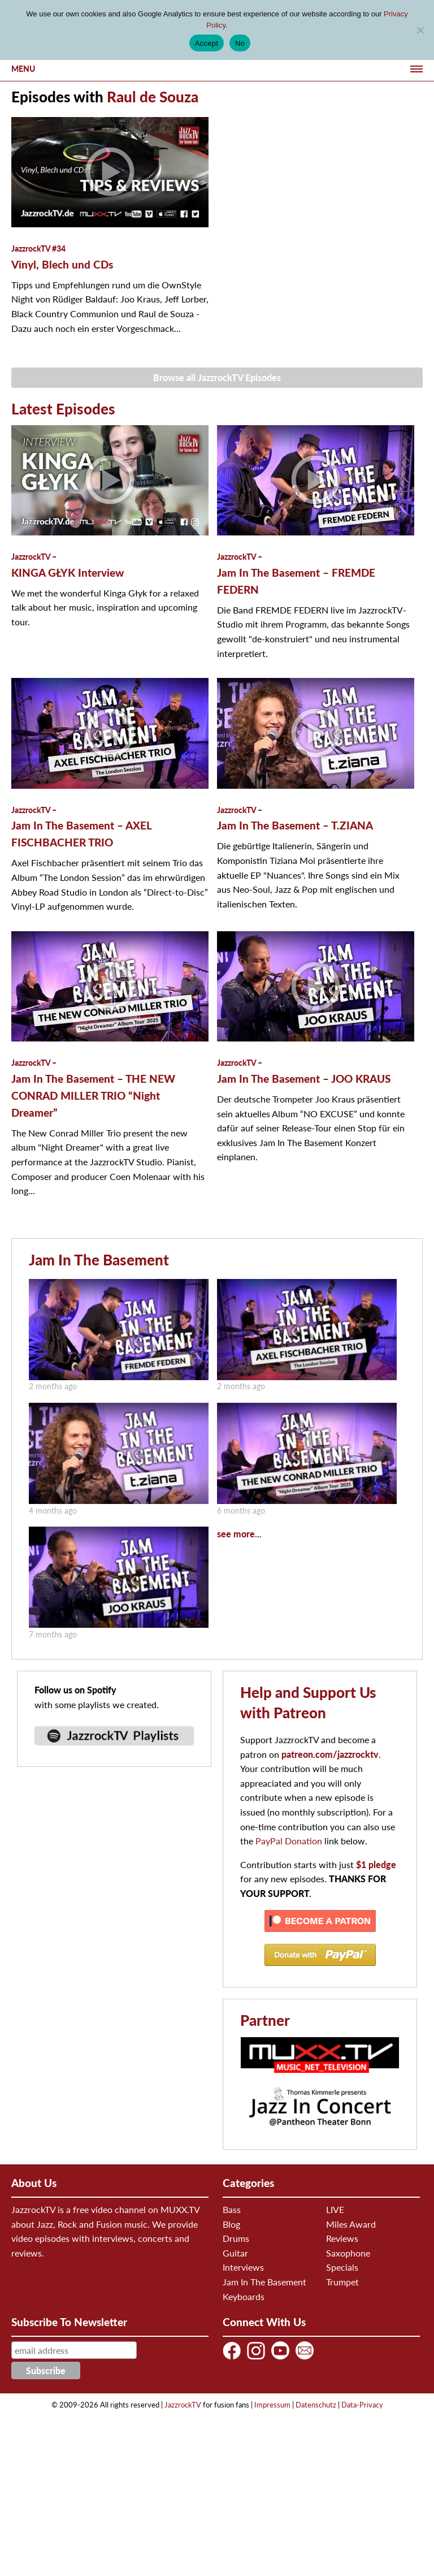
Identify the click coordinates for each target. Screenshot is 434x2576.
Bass (232, 2209)
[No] (420, 30)
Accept (206, 43)
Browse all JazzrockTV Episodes (217, 377)
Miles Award (351, 2224)
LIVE (335, 2209)
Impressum (272, 2404)
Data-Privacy (362, 2404)
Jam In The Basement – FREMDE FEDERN (296, 574)
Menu (23, 69)
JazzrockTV (182, 2404)
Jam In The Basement (99, 1259)
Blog (231, 2224)
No (240, 43)
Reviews (342, 2238)
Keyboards (243, 2296)
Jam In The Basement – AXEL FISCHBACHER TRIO (81, 827)
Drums (236, 2238)
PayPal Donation (288, 1840)
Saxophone (348, 2252)
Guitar (235, 2252)
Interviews (243, 2267)
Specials (342, 2267)
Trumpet (342, 2281)
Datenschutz (316, 2404)
